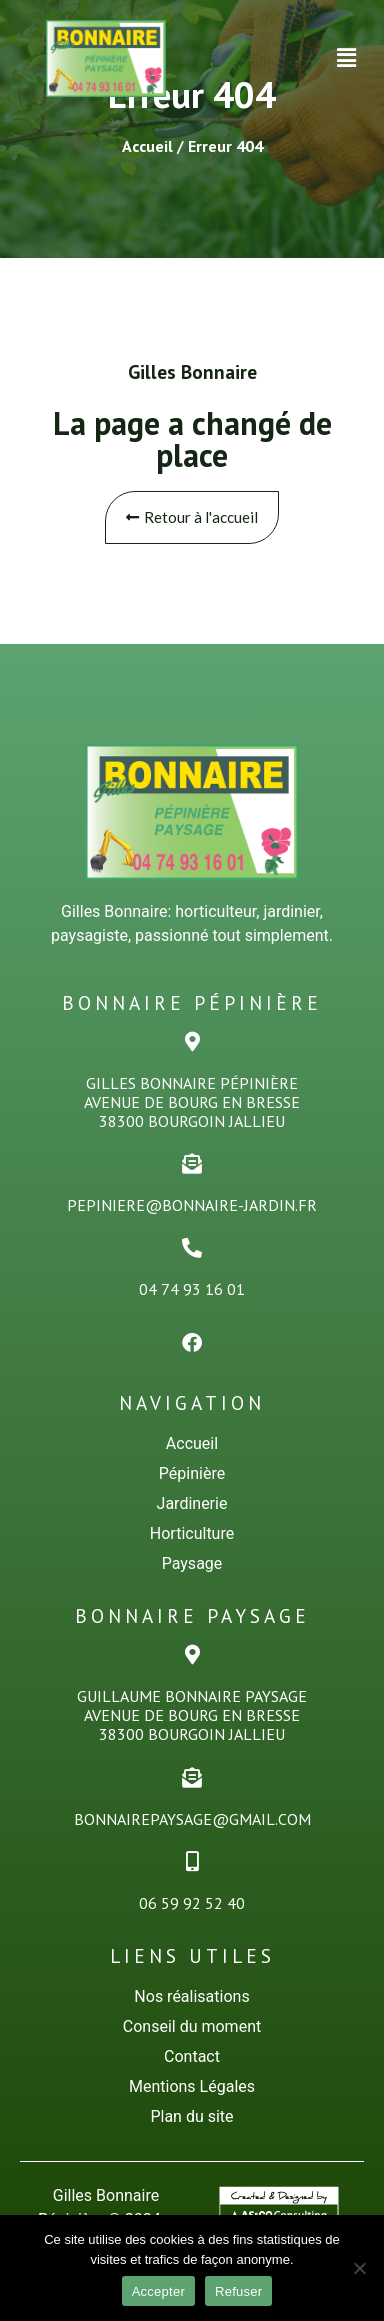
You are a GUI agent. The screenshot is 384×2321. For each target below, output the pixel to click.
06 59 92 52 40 (192, 1903)
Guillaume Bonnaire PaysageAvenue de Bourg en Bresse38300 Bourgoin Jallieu (192, 1715)
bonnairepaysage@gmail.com (192, 1819)
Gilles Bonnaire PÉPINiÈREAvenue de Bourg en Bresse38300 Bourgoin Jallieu (192, 1102)
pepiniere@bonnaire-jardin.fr (192, 1205)
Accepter (158, 2291)
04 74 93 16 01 (192, 1289)
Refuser (238, 2291)
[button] (347, 58)
